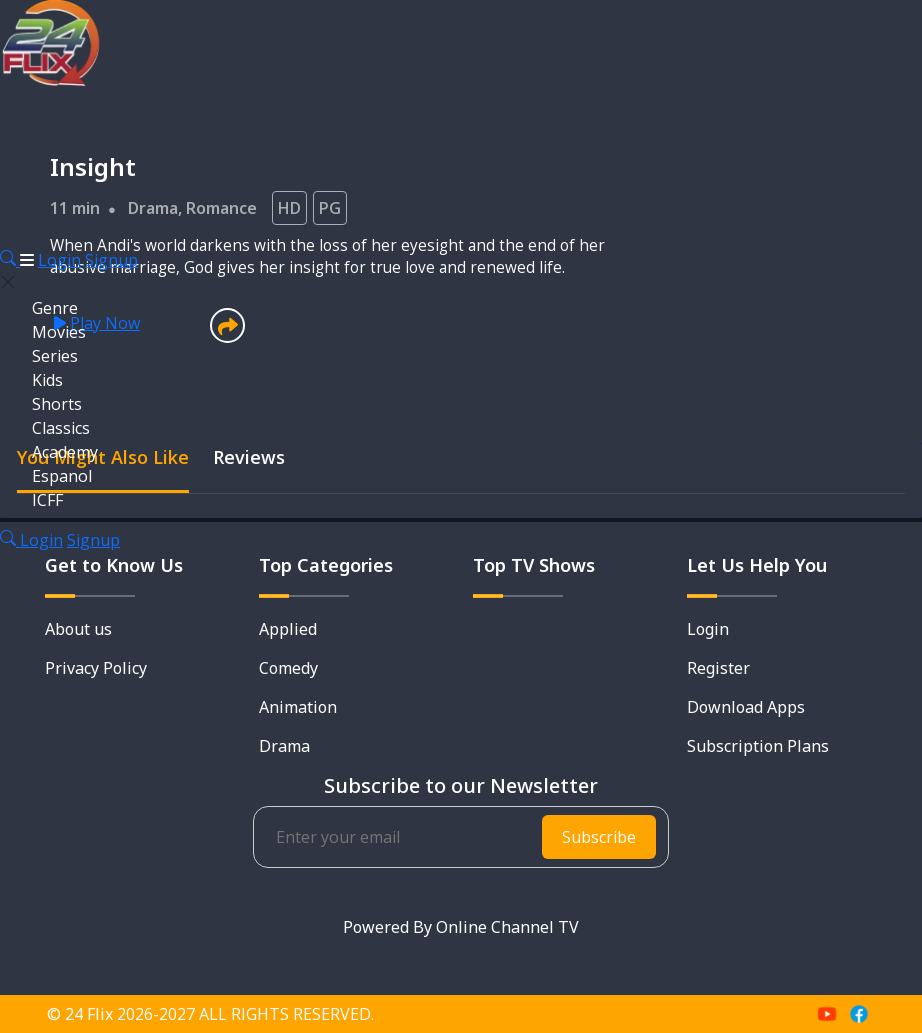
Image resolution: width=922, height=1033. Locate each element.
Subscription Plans (758, 746)
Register (718, 668)
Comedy (288, 668)
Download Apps (746, 707)
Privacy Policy (96, 668)
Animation (298, 707)
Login (59, 260)
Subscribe (599, 837)
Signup (111, 260)
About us (78, 629)
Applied (288, 629)
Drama (284, 746)
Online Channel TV (507, 927)
